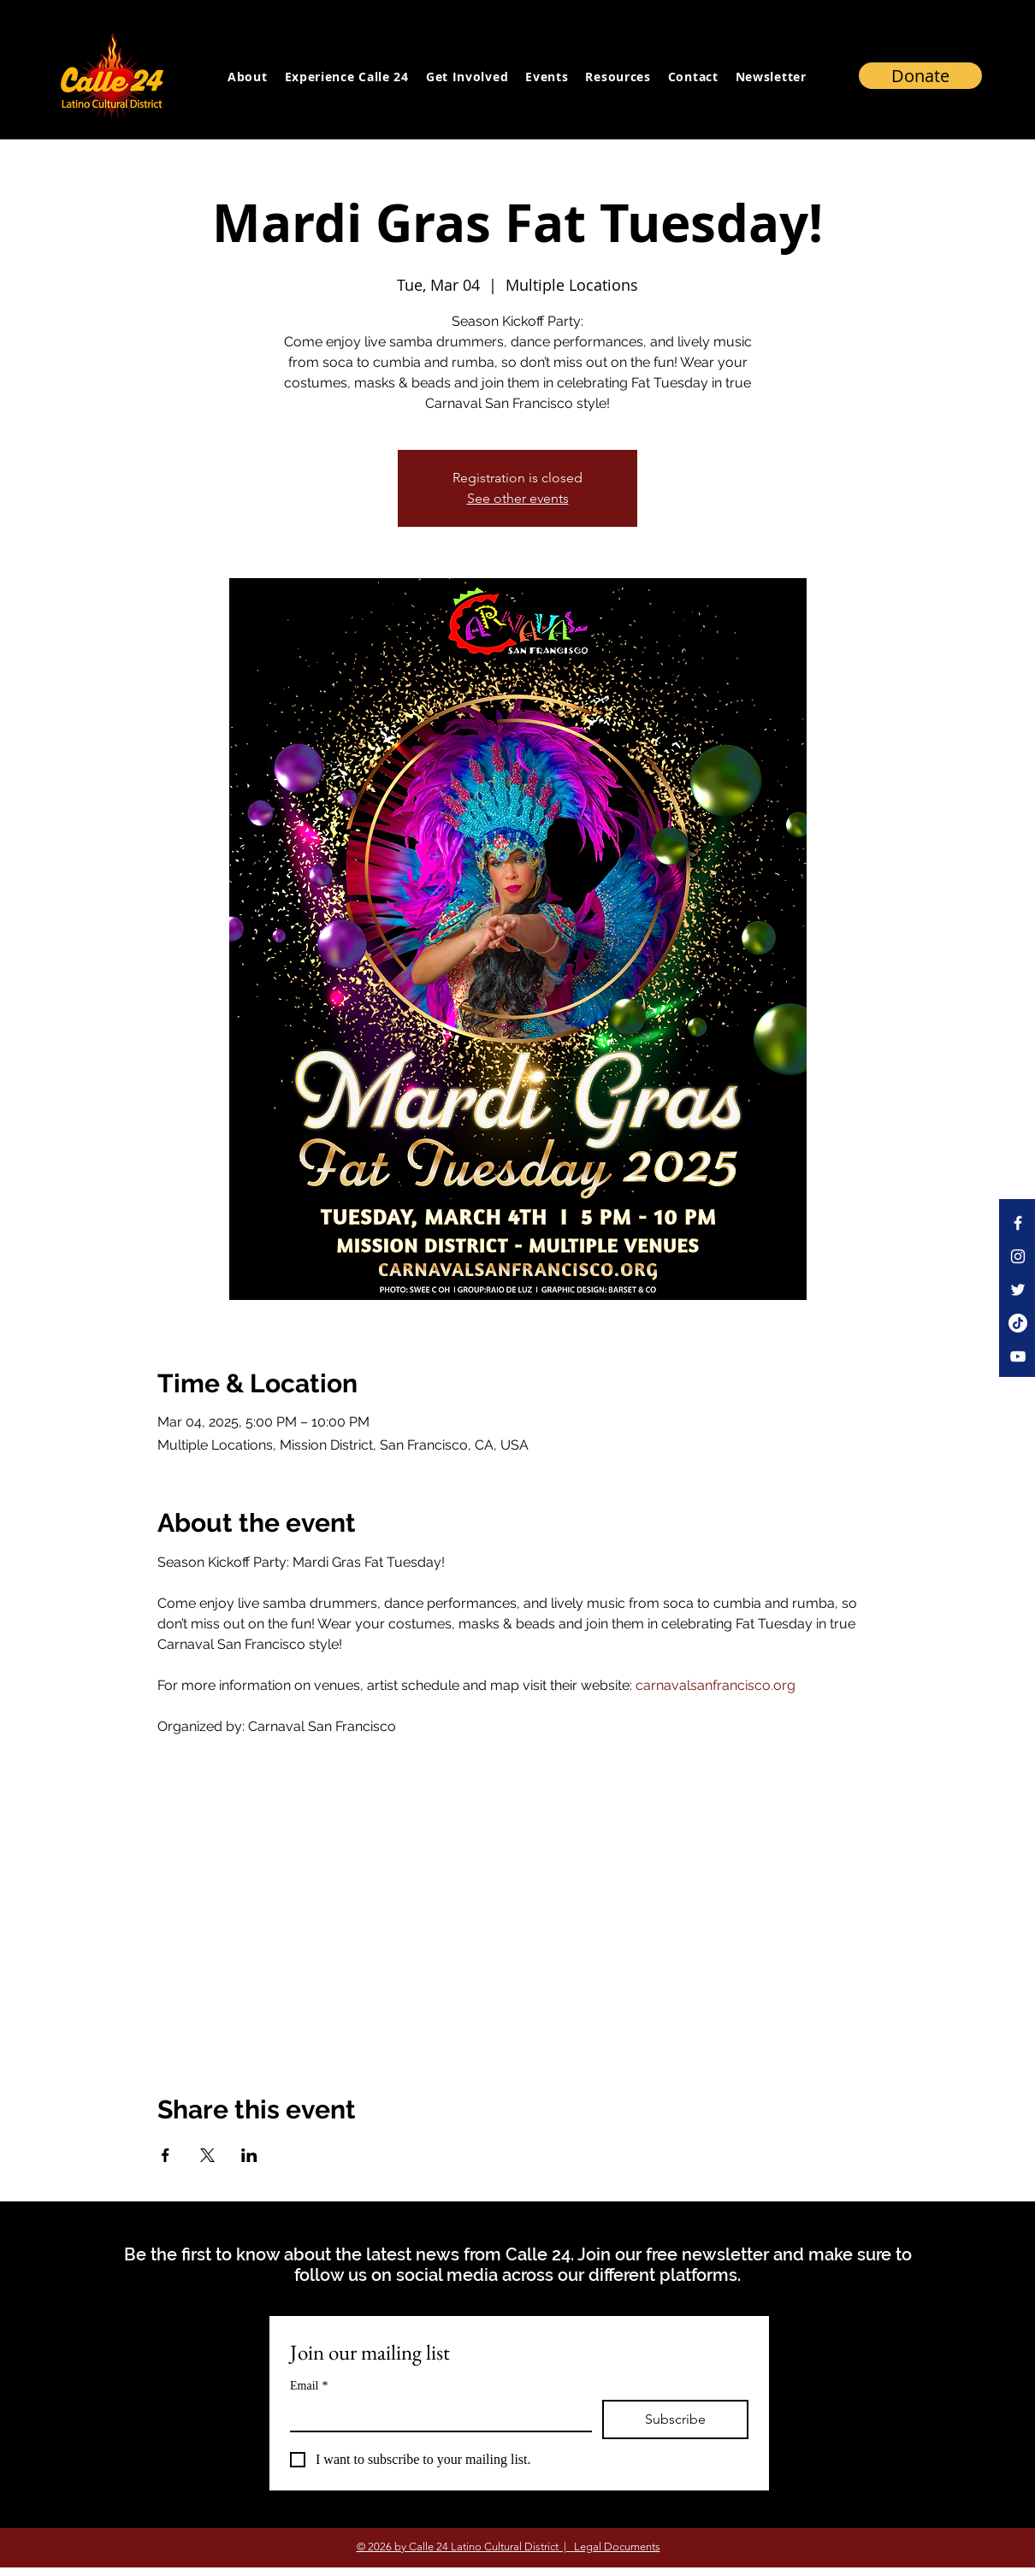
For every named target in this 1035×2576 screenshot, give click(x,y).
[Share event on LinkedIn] (249, 2155)
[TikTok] (1017, 1323)
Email (309, 2385)
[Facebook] (1017, 1223)
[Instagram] (1017, 1256)
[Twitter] (1017, 1289)
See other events (518, 498)
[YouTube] (1017, 1356)
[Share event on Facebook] (165, 2155)
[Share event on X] (207, 2155)
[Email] (436, 2415)
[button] (771, 76)
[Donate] (920, 75)
